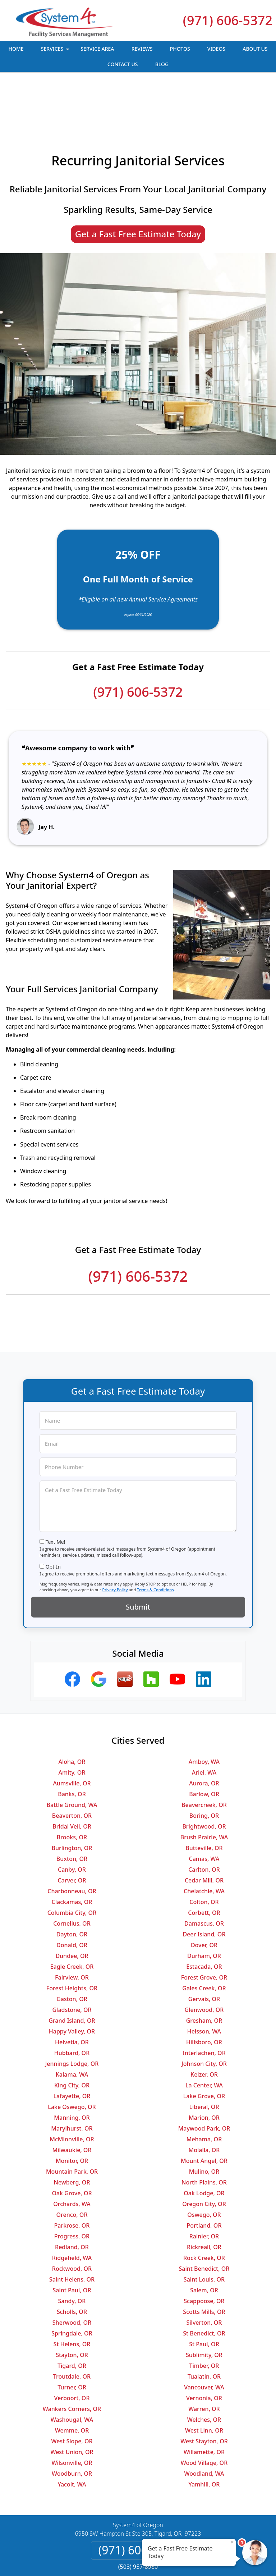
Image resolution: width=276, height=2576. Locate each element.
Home (16, 48)
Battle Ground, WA (72, 1754)
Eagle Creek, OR (72, 1916)
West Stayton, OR (204, 2390)
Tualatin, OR (204, 2325)
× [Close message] (232, 2541)
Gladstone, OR (71, 1959)
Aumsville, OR (72, 1732)
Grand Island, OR (72, 1969)
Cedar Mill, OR (204, 1829)
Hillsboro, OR (204, 1991)
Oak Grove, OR (72, 2142)
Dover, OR (204, 1894)
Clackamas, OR (72, 1851)
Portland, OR (204, 2174)
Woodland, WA (204, 2422)
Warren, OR (204, 2358)
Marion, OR (204, 2067)
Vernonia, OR (204, 2347)
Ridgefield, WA (72, 2207)
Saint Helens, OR (72, 2228)
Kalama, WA (72, 2023)
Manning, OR (71, 2067)
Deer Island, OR (204, 1883)
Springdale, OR (71, 2282)
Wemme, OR (72, 2379)
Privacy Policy (115, 1538)
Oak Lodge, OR (204, 2142)
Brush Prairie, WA (204, 1786)
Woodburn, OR (72, 2422)
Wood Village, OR (204, 2412)
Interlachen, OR (204, 2002)
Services (56, 50)
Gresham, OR (204, 1969)
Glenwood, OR (204, 1959)
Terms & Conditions (155, 1538)
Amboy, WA (204, 1711)
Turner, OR (72, 2336)
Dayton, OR (71, 1883)
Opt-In (53, 1515)
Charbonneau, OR (71, 1840)
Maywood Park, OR (204, 2077)
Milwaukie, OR (71, 2099)
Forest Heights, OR (71, 1937)
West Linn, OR (204, 2379)
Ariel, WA (204, 1721)
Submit (138, 1556)
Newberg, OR (72, 2131)
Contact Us (122, 64)
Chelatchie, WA (204, 1840)
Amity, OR (71, 1721)
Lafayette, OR (72, 2045)
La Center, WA (204, 2034)
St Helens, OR (72, 2293)
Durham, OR (204, 1905)
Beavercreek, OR (204, 1754)
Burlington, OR (72, 1797)
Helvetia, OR (72, 1991)
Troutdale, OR (72, 2325)
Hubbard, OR (72, 2002)
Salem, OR (204, 2239)
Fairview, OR (72, 1926)
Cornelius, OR (72, 1872)
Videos (216, 48)
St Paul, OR (204, 2293)
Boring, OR (204, 1765)
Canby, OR (72, 1818)
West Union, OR (71, 2401)
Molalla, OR (204, 2099)
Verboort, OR (71, 2347)
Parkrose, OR (71, 2174)
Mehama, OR (204, 2088)
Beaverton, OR (72, 1765)
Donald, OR (71, 1894)
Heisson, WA (204, 1980)
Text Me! (55, 1490)
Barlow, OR (204, 1743)
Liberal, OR (204, 2056)
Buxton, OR (71, 1808)
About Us (255, 48)
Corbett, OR (204, 1862)
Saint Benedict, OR (204, 2218)
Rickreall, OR (204, 2196)
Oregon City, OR (204, 2153)
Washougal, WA (72, 2369)
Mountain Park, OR (72, 2120)
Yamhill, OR (204, 2433)
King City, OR (71, 2034)
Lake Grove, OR (204, 2045)
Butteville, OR (203, 1797)
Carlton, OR (204, 1818)
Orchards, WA (72, 2153)
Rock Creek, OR (204, 2207)
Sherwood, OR (71, 2271)
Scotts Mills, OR (204, 2261)
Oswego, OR (204, 2164)
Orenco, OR (71, 2164)
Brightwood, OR (204, 1775)
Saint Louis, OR (204, 2228)
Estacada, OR (204, 1916)
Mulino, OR (204, 2120)
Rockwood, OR (72, 2218)
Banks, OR (72, 1743)
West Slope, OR (71, 2390)
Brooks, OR (72, 1786)
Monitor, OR (72, 2110)
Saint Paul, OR (71, 2239)
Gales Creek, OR (204, 1937)
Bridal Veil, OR (71, 1775)
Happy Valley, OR (72, 1980)
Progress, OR (71, 2185)
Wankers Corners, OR (72, 2358)
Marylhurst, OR (71, 2077)
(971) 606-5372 (227, 20)
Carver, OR (72, 1829)
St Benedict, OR (204, 2282)
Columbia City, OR (72, 1862)
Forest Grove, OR (204, 1926)
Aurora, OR (204, 1732)
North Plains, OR (204, 2131)
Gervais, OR (204, 1948)
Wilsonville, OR (71, 2412)
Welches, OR (204, 2369)
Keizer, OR (204, 2023)
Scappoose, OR (204, 2250)
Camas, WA (204, 1808)
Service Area (97, 48)
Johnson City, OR (204, 2013)
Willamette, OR (204, 2401)
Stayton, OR (72, 2304)
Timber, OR (204, 2315)
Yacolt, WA (72, 2433)
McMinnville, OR (72, 2088)
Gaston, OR (71, 1948)
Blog (162, 64)
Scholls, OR (72, 2261)
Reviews (142, 48)
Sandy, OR (72, 2250)
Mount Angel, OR (204, 2110)
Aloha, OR (72, 1711)
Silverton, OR (204, 2271)
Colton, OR (203, 1851)
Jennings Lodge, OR (72, 2013)
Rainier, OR (204, 2185)
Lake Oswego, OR (72, 2056)
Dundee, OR (71, 1905)
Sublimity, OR (204, 2304)
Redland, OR (72, 2196)
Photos (180, 48)
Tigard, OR (72, 2315)
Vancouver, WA (204, 2336)
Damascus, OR (204, 1872)
